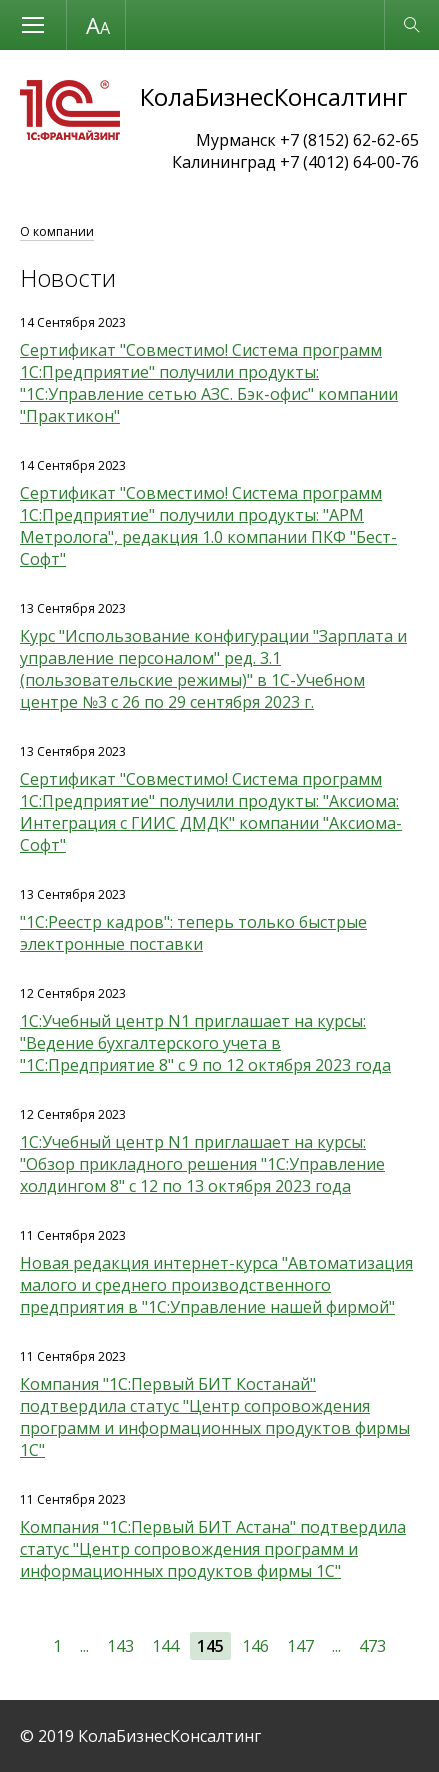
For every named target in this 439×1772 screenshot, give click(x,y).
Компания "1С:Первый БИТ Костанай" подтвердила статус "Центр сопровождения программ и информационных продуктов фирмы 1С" (215, 1417)
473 (372, 1646)
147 (300, 1646)
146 (255, 1646)
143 (120, 1646)
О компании (57, 231)
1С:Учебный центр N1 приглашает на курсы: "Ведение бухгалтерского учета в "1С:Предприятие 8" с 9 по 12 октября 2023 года (205, 1043)
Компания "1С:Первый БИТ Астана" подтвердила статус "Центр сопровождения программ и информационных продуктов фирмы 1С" (213, 1549)
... (84, 1646)
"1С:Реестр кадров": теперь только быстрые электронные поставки (193, 933)
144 (165, 1646)
